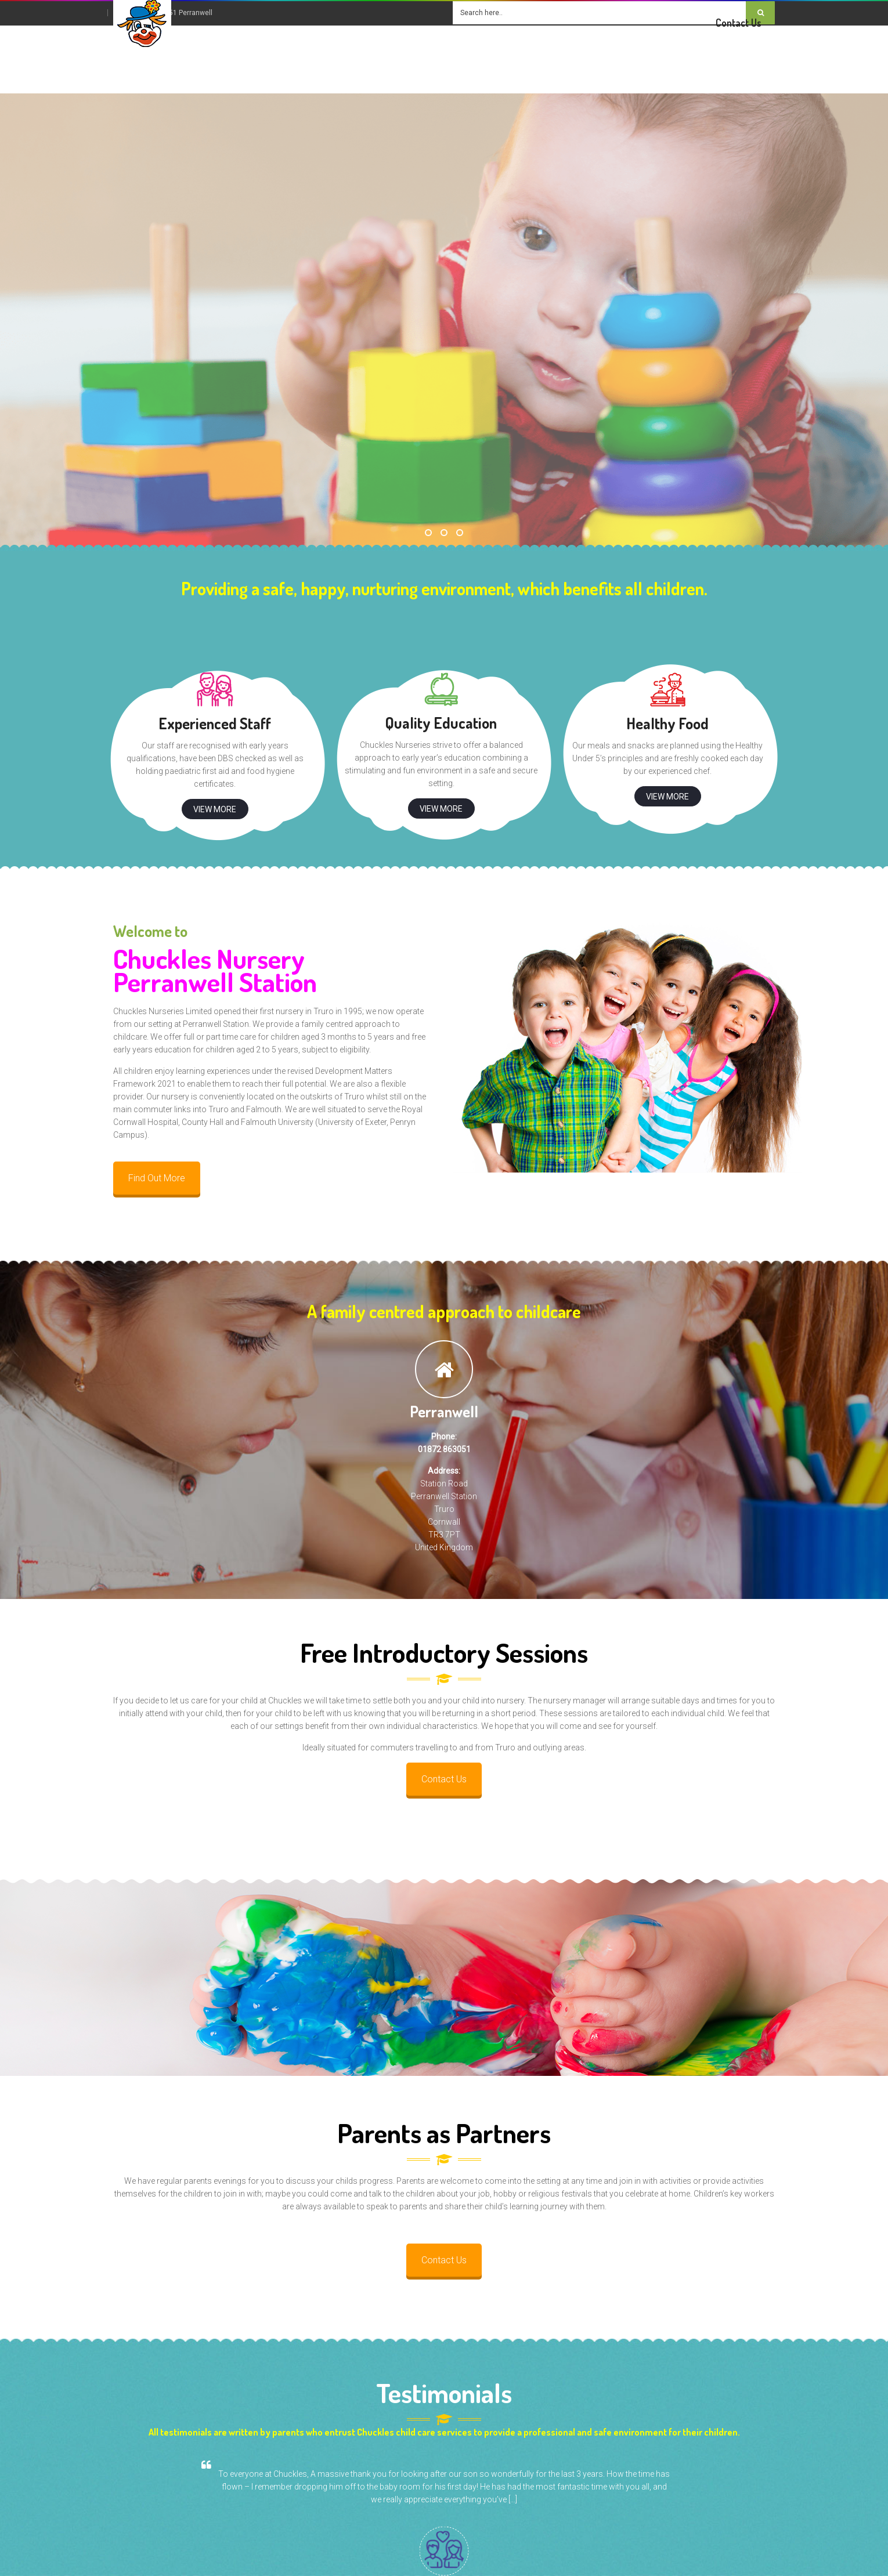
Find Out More (156, 1178)
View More (214, 809)
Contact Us (444, 1779)
